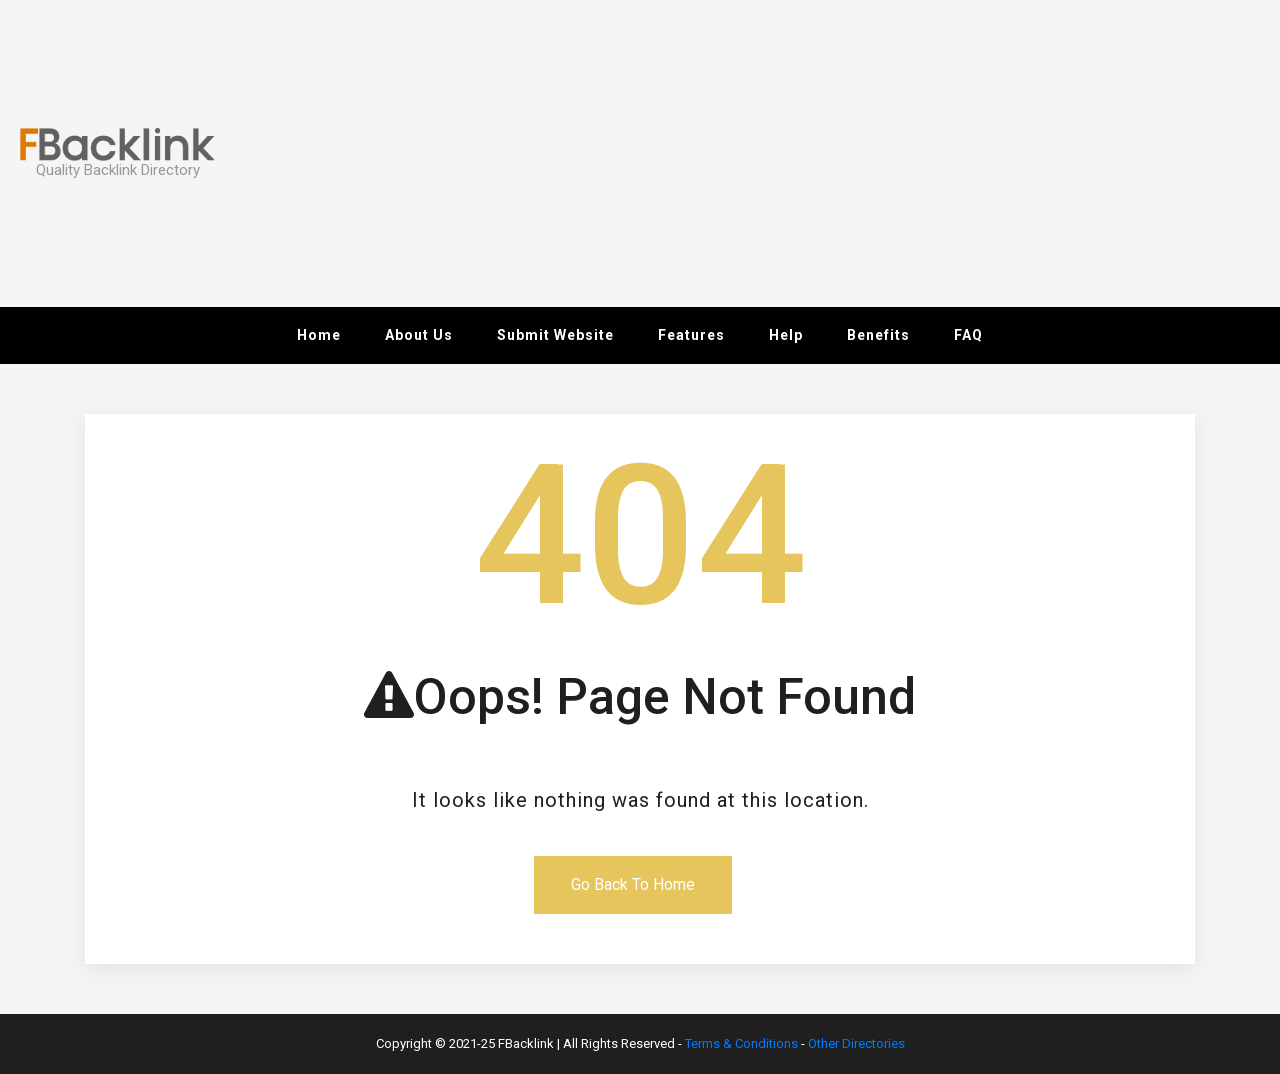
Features (691, 335)
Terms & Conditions (741, 1043)
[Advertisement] (944, 150)
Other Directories (856, 1043)
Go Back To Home (633, 884)
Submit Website (555, 335)
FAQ (968, 335)
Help (786, 335)
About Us (419, 335)
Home (319, 335)
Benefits (878, 335)
